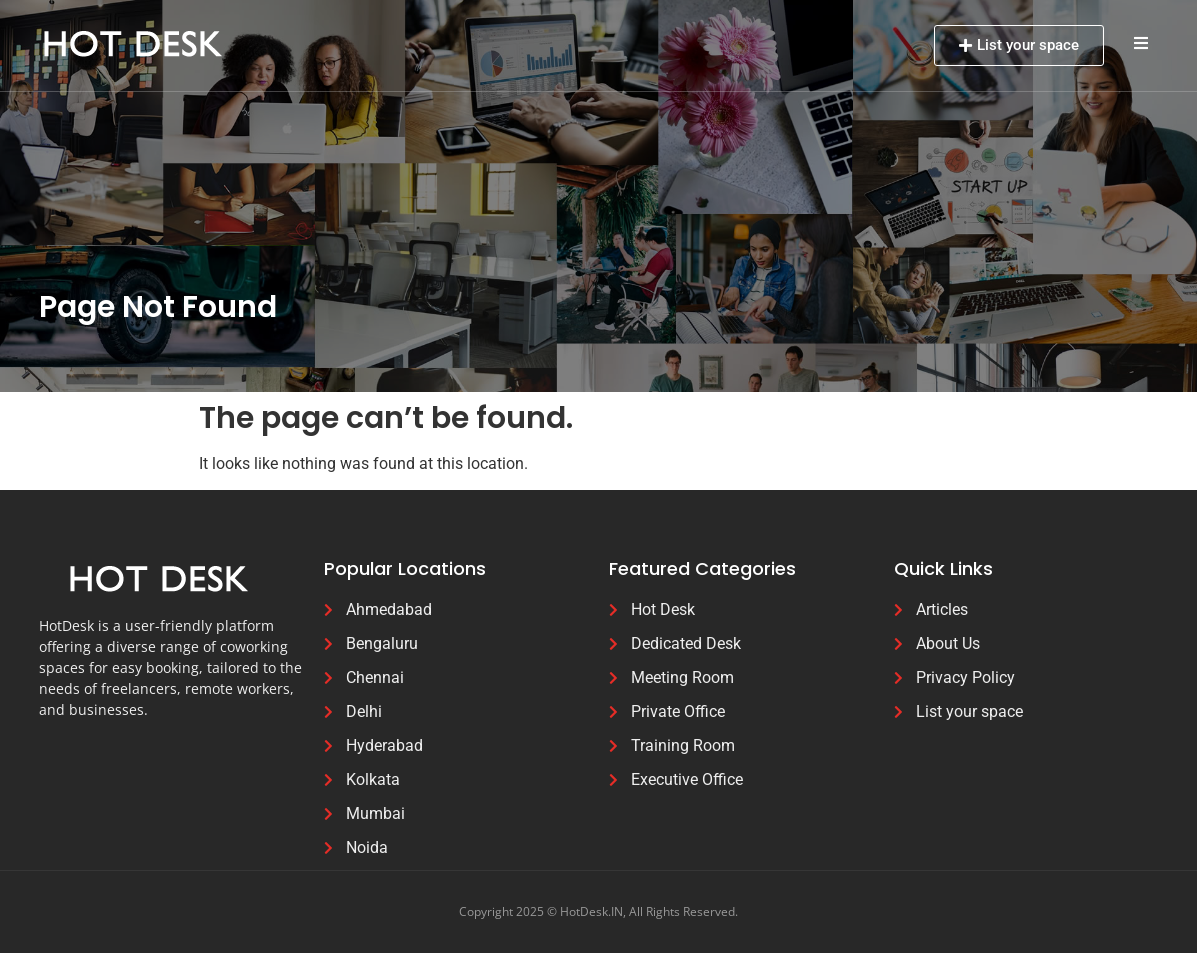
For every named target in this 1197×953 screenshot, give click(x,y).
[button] (1141, 42)
